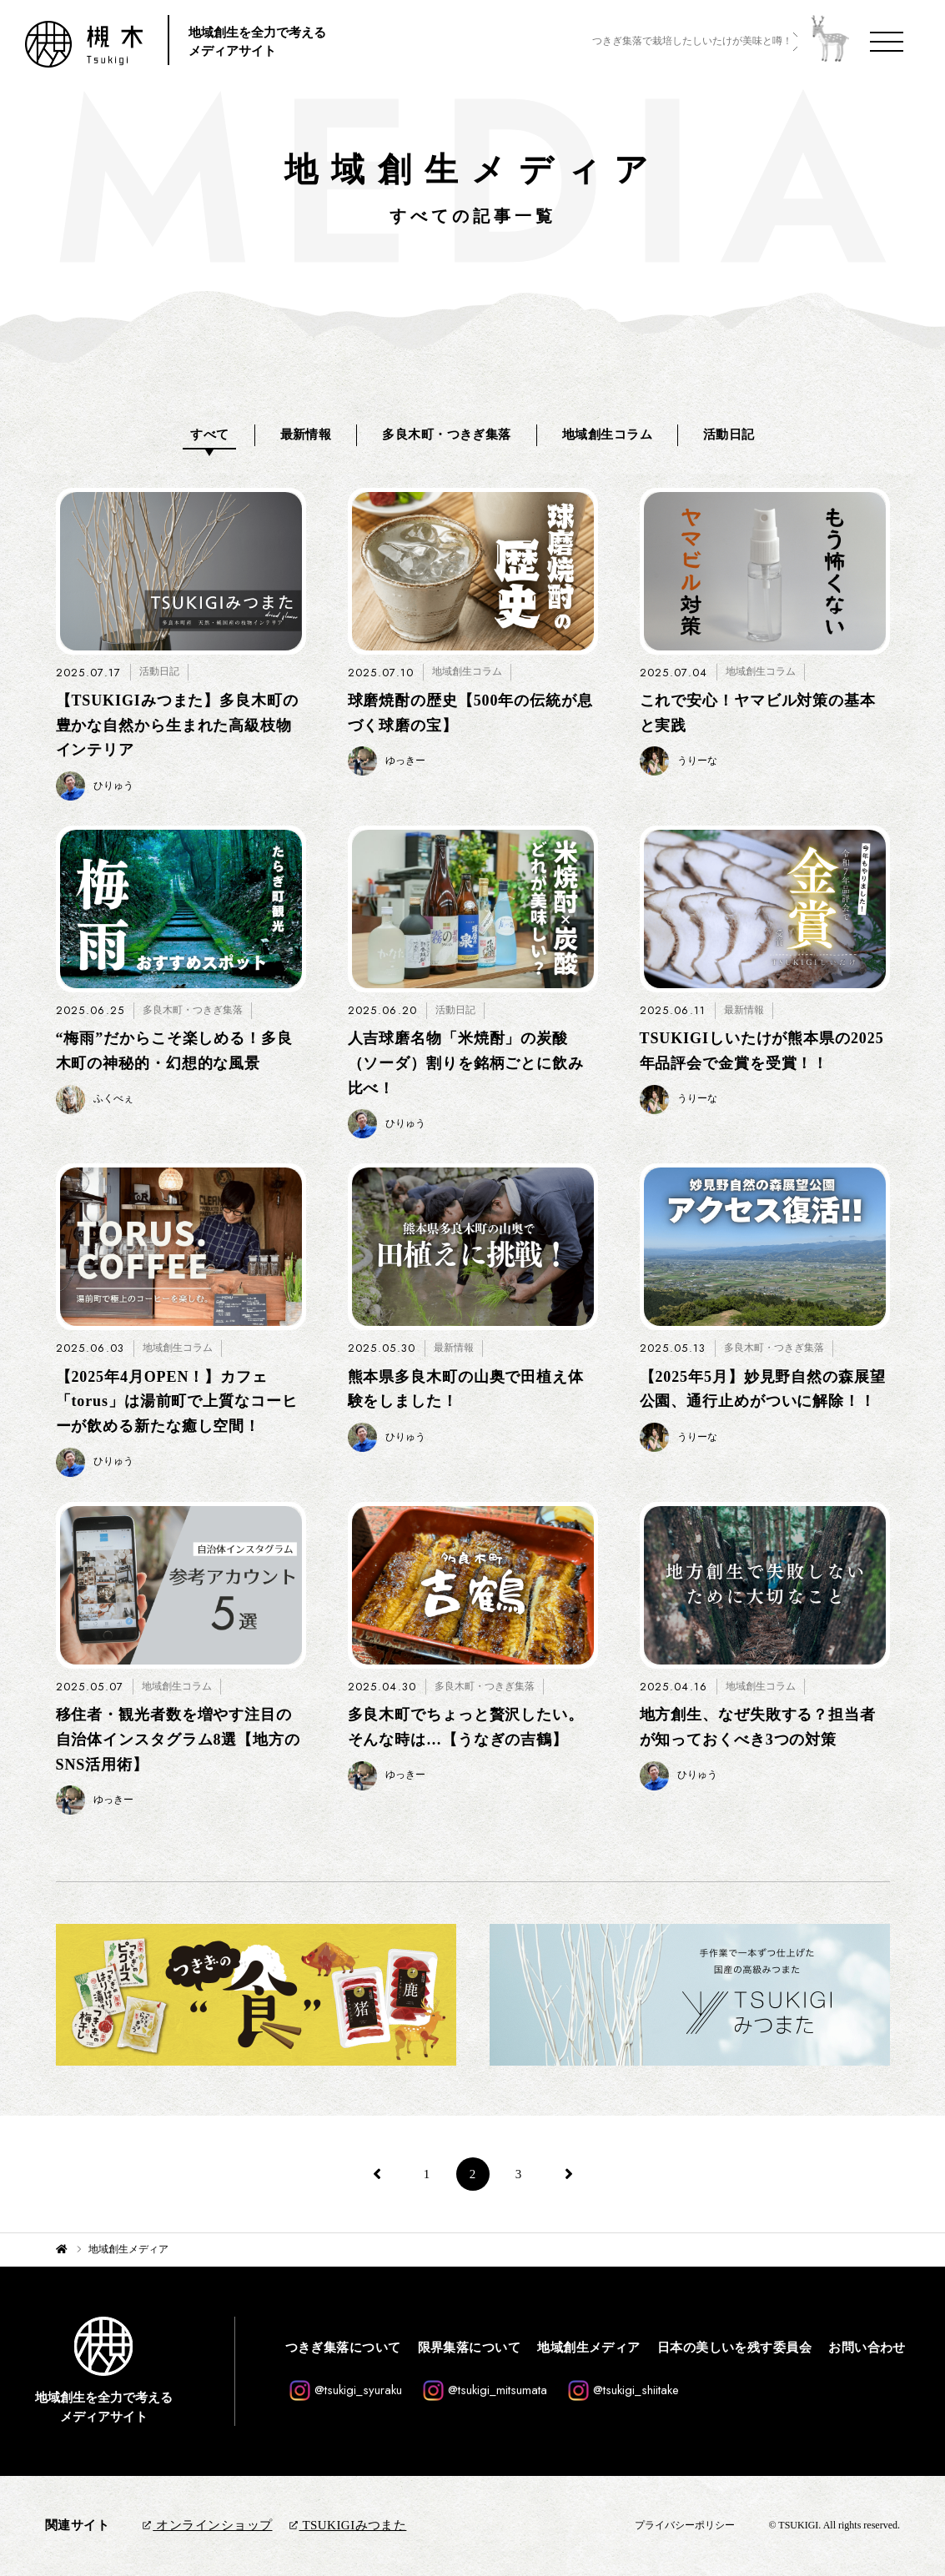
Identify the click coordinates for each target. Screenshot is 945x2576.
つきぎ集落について (343, 2347)
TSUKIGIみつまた (348, 2525)
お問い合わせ (867, 2347)
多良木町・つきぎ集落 (446, 434)
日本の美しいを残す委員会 (734, 2347)
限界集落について (469, 2347)
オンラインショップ (207, 2525)
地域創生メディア (589, 2347)
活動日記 (729, 434)
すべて (209, 434)
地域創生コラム (607, 434)
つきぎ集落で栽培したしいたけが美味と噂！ (692, 41)
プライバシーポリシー (685, 2525)
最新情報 (306, 434)
